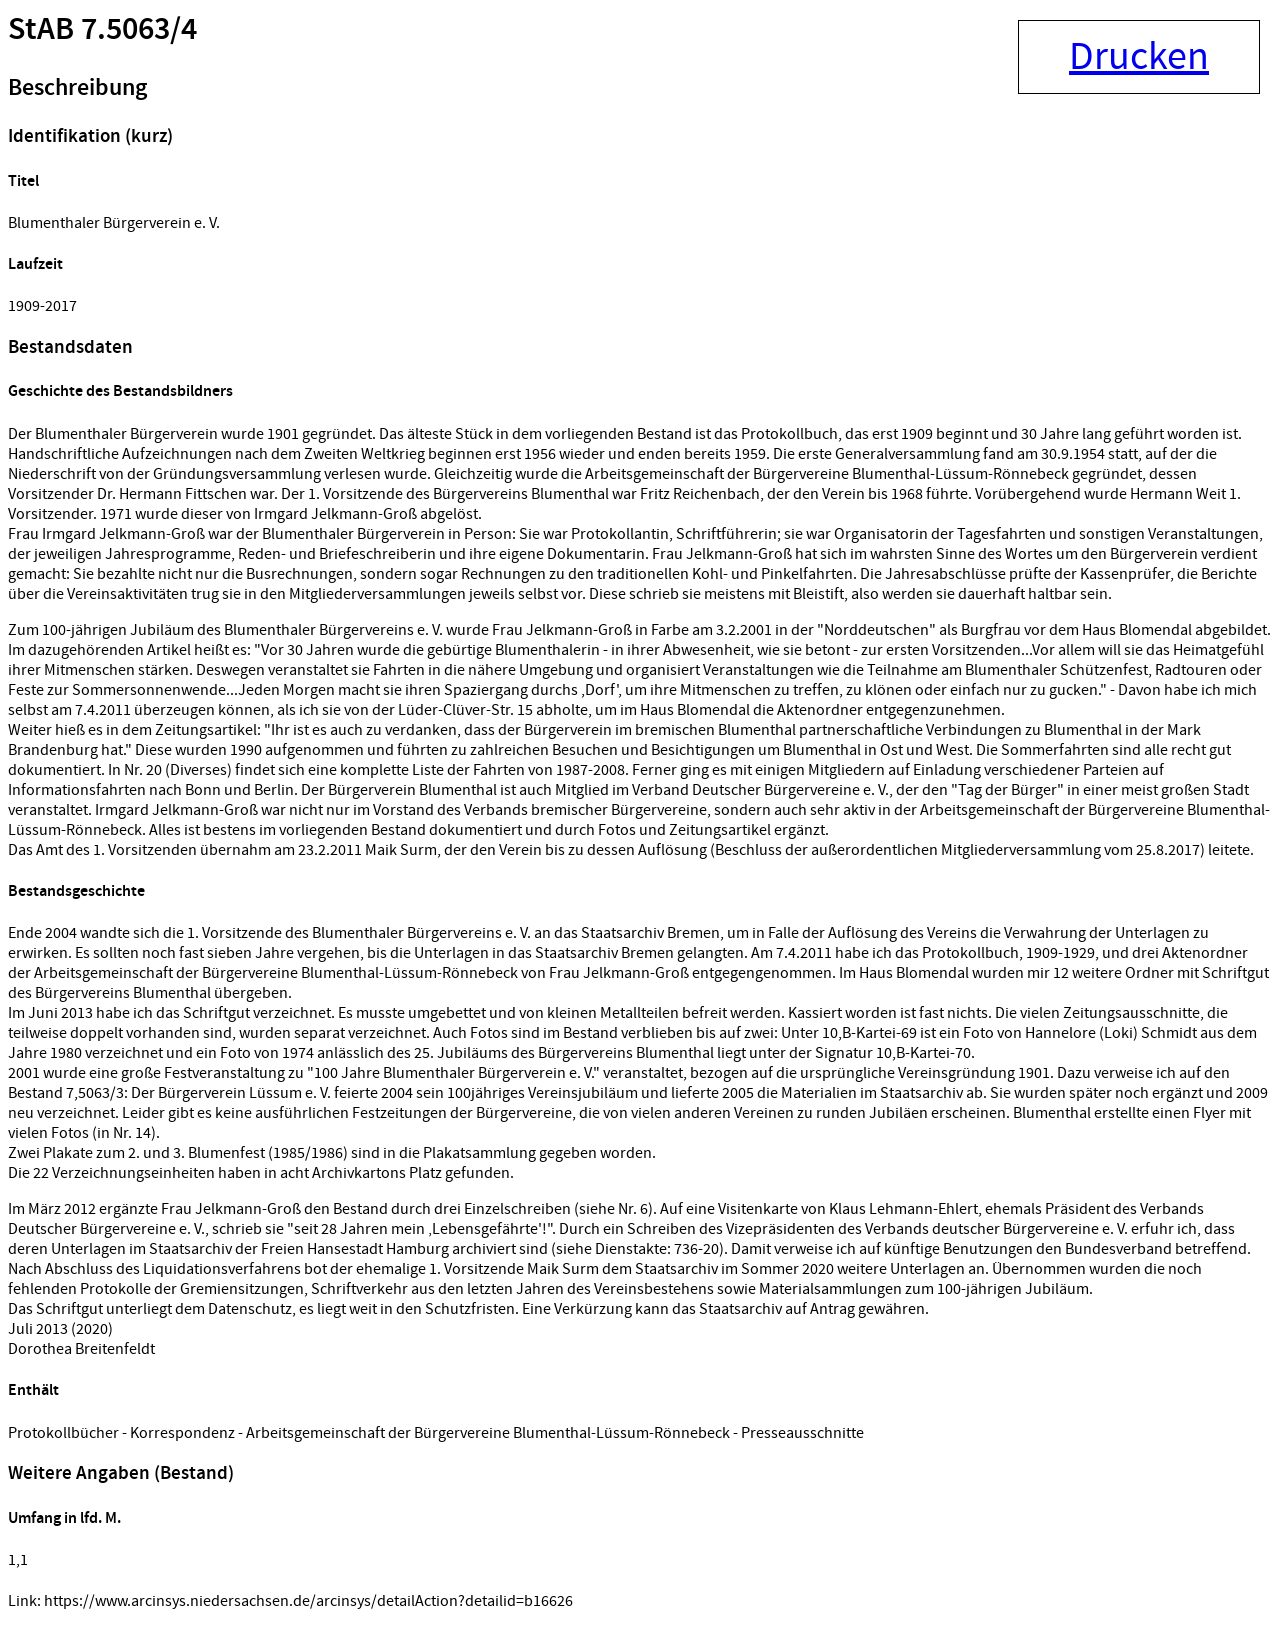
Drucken (1139, 57)
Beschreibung (77, 88)
